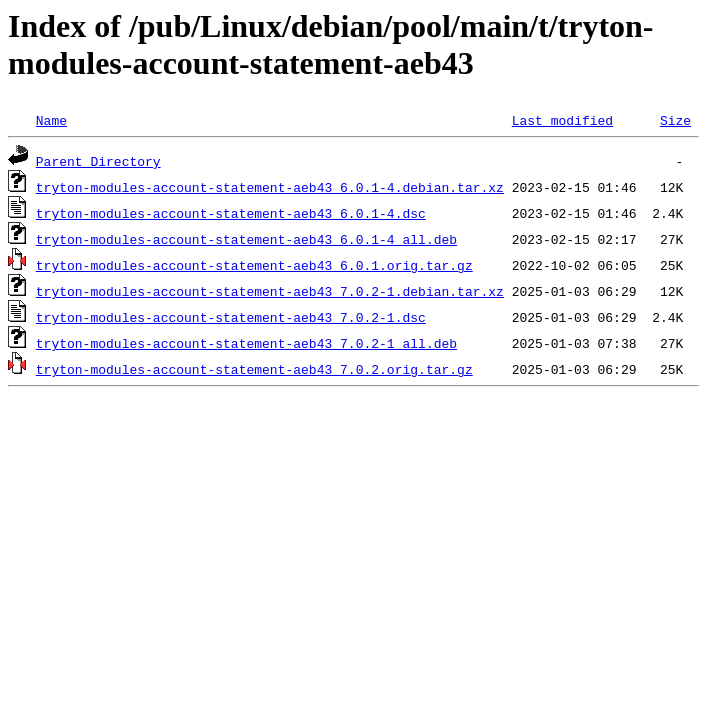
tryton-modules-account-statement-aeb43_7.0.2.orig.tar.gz (254, 369)
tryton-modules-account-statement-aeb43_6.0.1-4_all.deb (246, 239)
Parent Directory (98, 161)
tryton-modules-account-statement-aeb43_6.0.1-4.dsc (231, 213)
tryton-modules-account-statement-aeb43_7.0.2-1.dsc (231, 317)
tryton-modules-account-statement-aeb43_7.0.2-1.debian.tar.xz (270, 291)
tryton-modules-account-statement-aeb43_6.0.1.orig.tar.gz (254, 265)
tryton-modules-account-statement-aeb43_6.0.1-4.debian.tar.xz (270, 187)
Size (675, 120)
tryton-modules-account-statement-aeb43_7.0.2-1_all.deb (246, 343)
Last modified (562, 120)
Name (51, 120)
